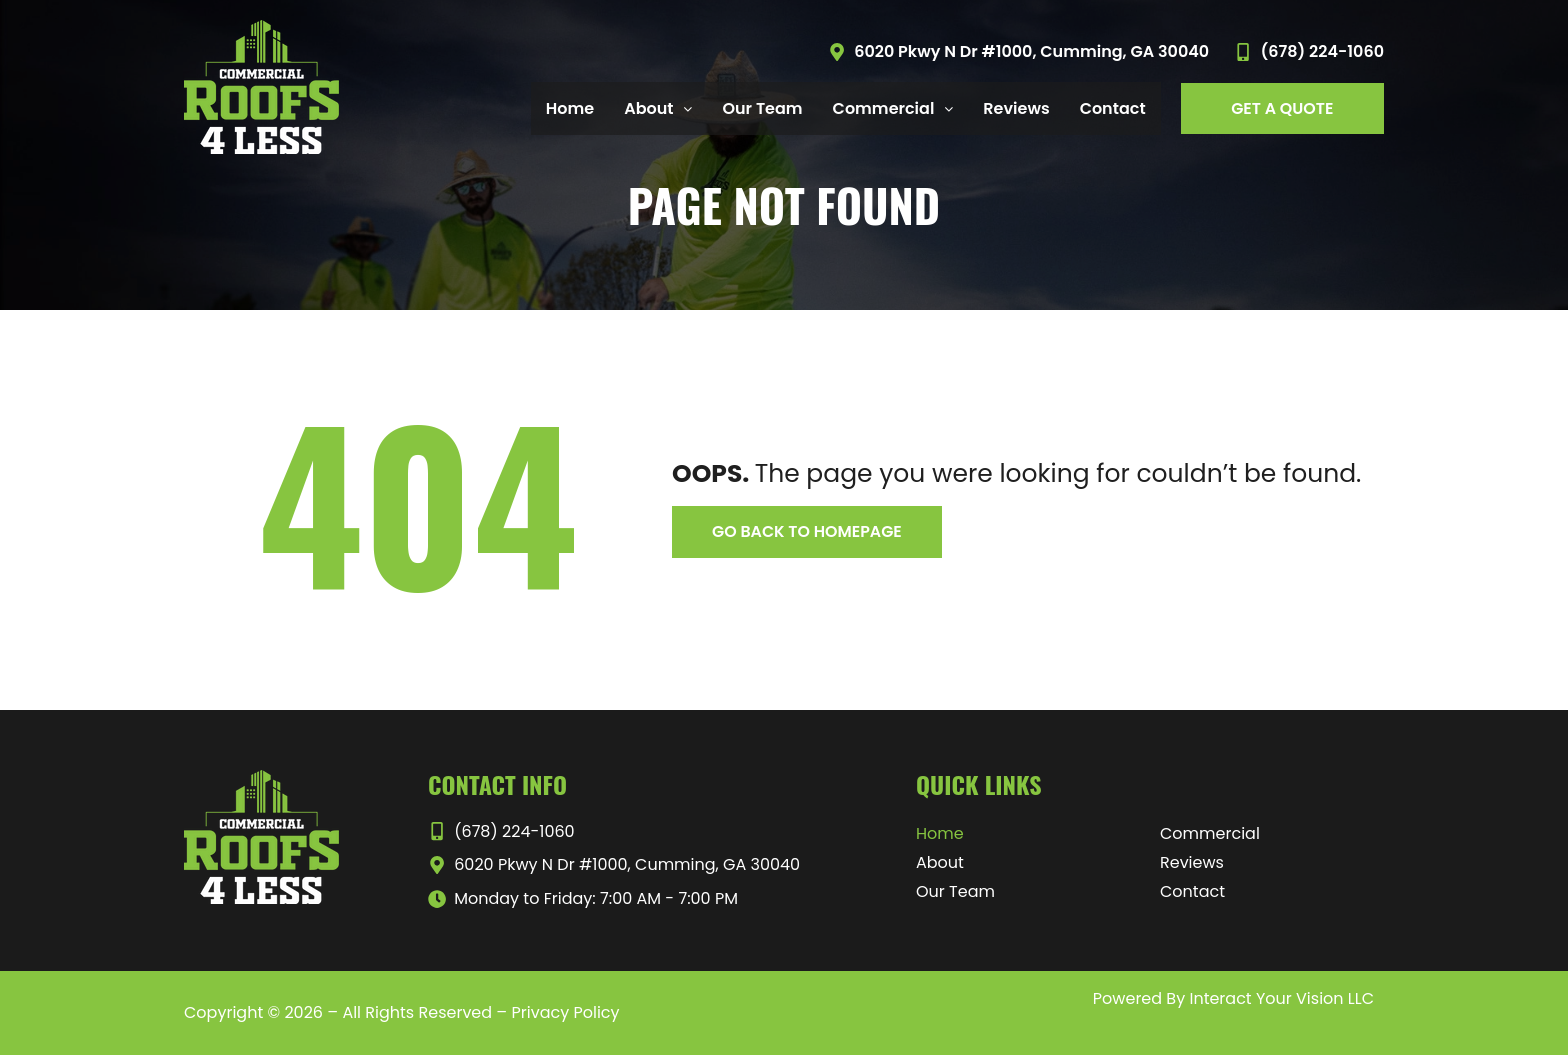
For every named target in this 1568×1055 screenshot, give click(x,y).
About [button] (658, 108)
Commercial (1210, 833)
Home (570, 108)
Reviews (1016, 108)
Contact (1113, 108)
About (940, 862)
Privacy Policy (565, 1012)
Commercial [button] (893, 108)
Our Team (762, 108)
